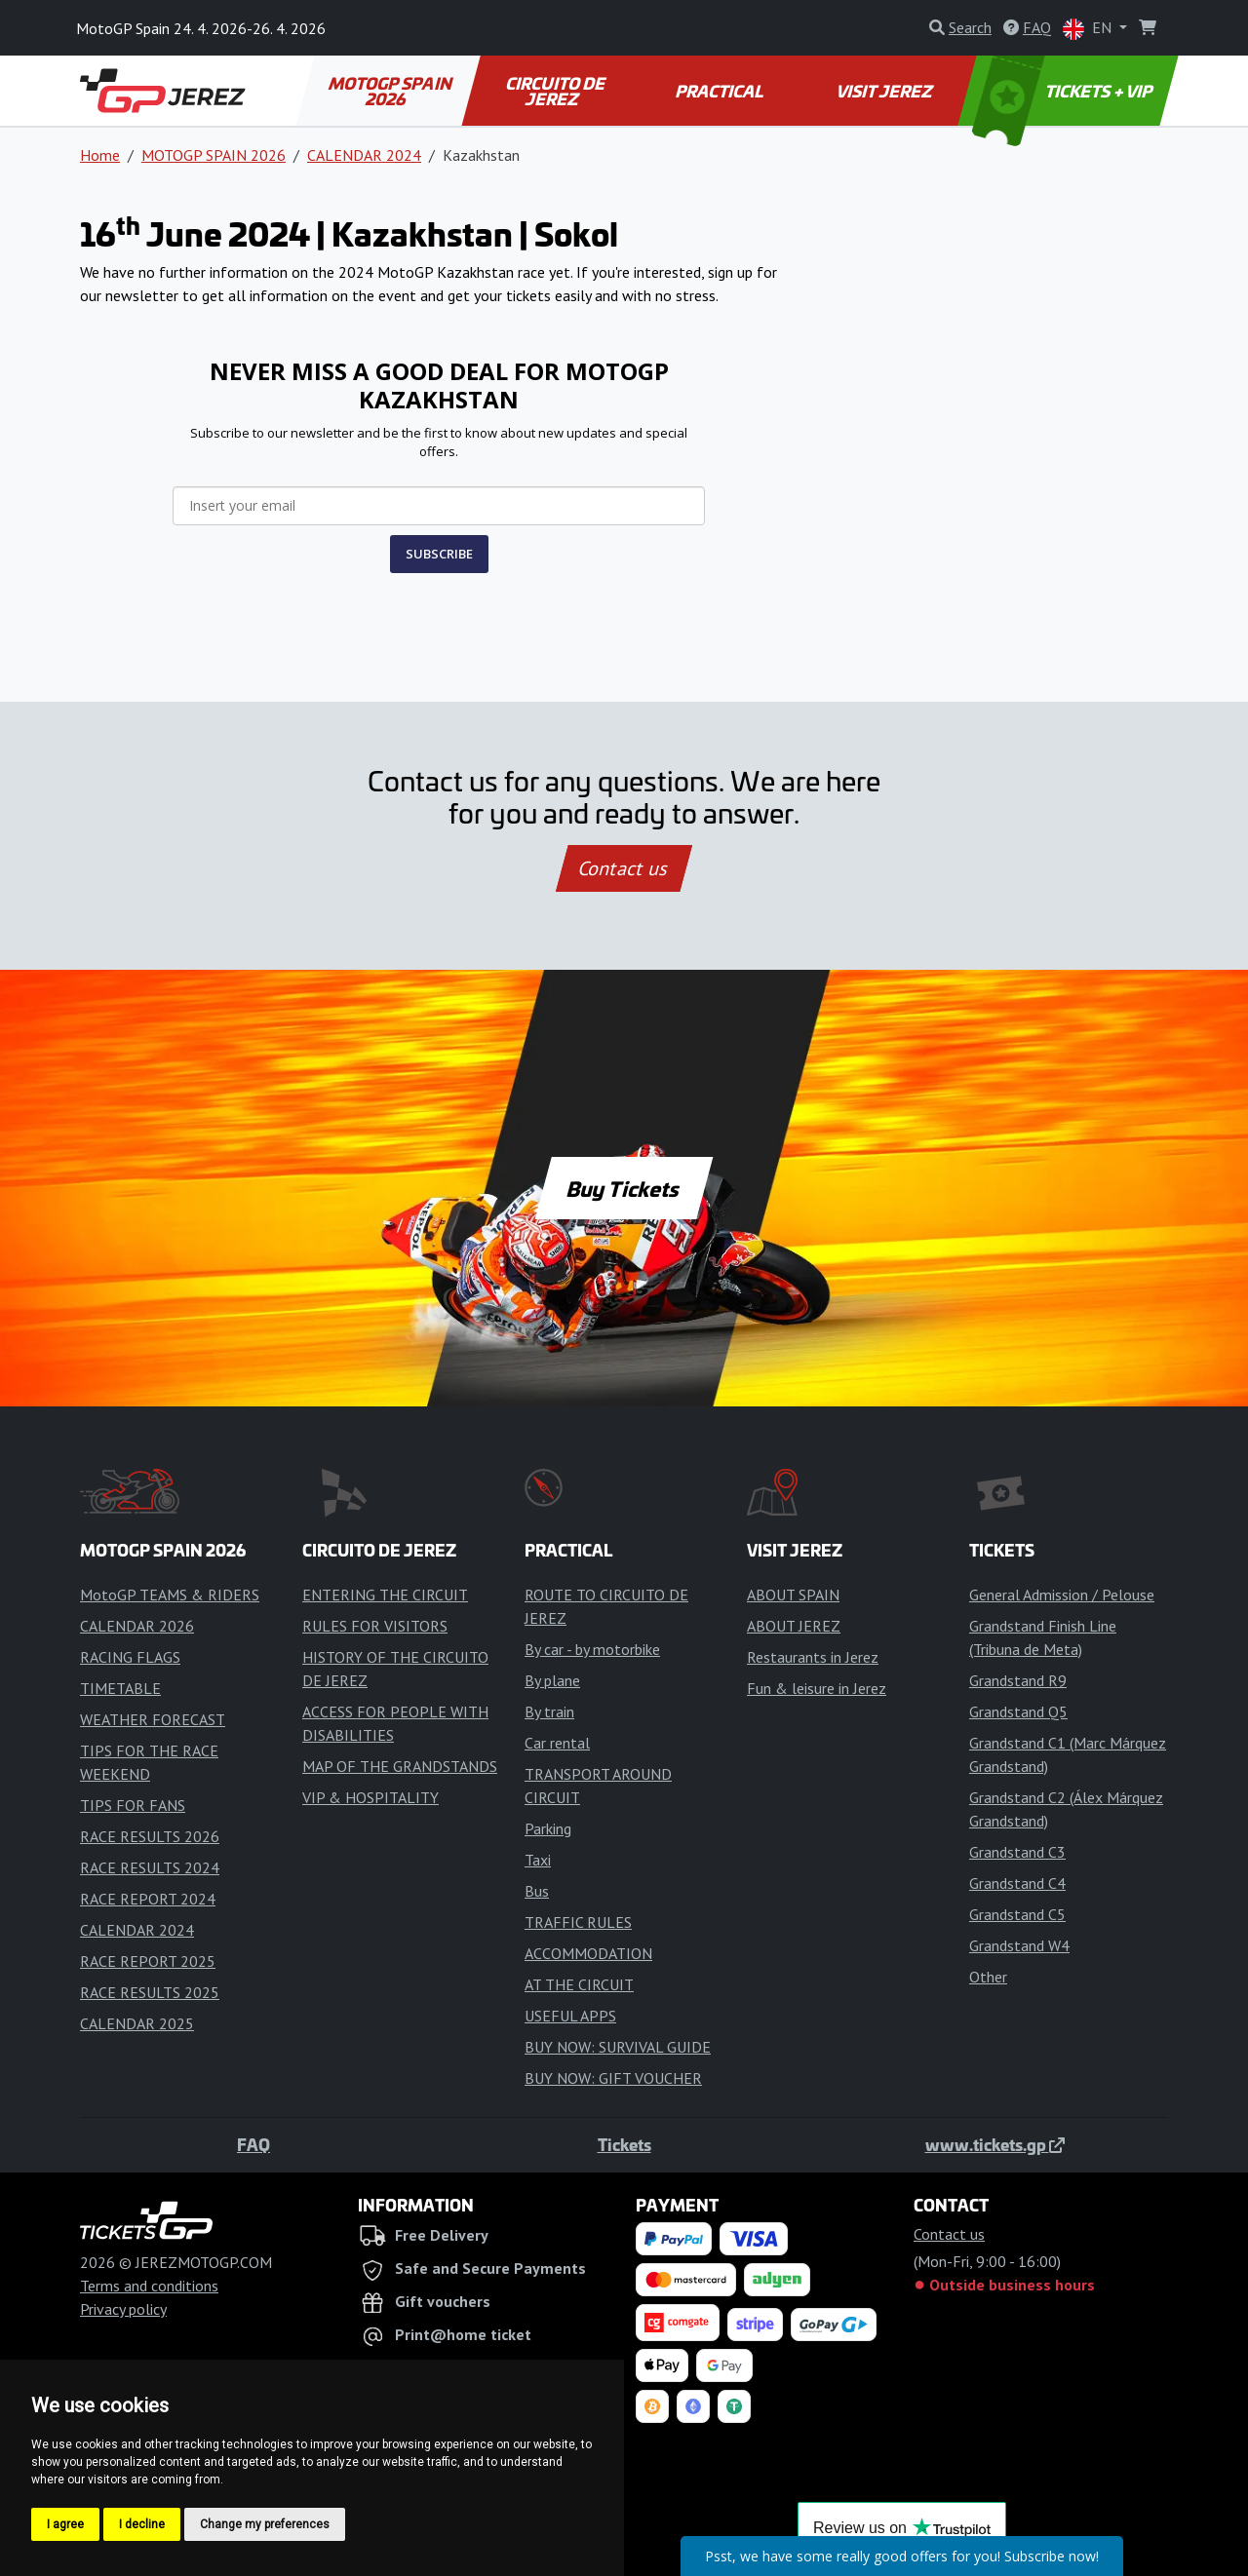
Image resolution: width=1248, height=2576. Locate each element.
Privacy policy (123, 2309)
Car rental (557, 1742)
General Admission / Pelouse (1061, 1594)
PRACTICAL (720, 90)
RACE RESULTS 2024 (149, 1867)
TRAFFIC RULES (578, 1922)
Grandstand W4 (1019, 1945)
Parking (548, 1828)
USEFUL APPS (570, 2015)
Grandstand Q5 (1018, 1711)
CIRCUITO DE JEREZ (556, 90)
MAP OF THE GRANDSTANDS (399, 1766)
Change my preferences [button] (265, 2524)
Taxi (538, 1859)
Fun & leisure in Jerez (816, 1688)
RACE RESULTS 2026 (149, 1836)
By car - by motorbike (592, 1649)
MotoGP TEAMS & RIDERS (169, 1594)
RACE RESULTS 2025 (149, 1992)
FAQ (253, 2144)
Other (988, 1976)
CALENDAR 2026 (137, 1625)
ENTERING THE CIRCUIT (385, 1594)
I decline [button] (142, 2524)
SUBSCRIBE (439, 553)
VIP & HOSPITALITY (370, 1797)
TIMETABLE (120, 1688)
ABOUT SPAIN (793, 1594)
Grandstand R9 (1018, 1680)
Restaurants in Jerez (812, 1657)
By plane (552, 1680)
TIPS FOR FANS (132, 1805)
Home (100, 155)
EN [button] (1089, 29)
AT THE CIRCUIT (579, 1984)
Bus (537, 1891)
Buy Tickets (623, 1188)
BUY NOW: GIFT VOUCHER (613, 2078)
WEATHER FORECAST (152, 1719)
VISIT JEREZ (885, 90)
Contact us (624, 868)
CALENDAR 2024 (364, 155)
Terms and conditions (149, 2285)
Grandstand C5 (1017, 1914)
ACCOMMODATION (588, 1953)
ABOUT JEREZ (793, 1625)
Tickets (624, 2144)
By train (549, 1711)
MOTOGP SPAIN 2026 (391, 90)
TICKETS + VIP (1064, 91)
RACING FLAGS (130, 1657)
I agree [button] (65, 2524)
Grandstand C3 (1017, 1852)
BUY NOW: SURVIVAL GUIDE (618, 2047)
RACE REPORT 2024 (147, 1898)
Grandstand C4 (1017, 1883)
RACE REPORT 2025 (147, 1961)
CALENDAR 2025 (137, 2023)
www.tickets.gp (995, 2144)
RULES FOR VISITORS (375, 1625)
